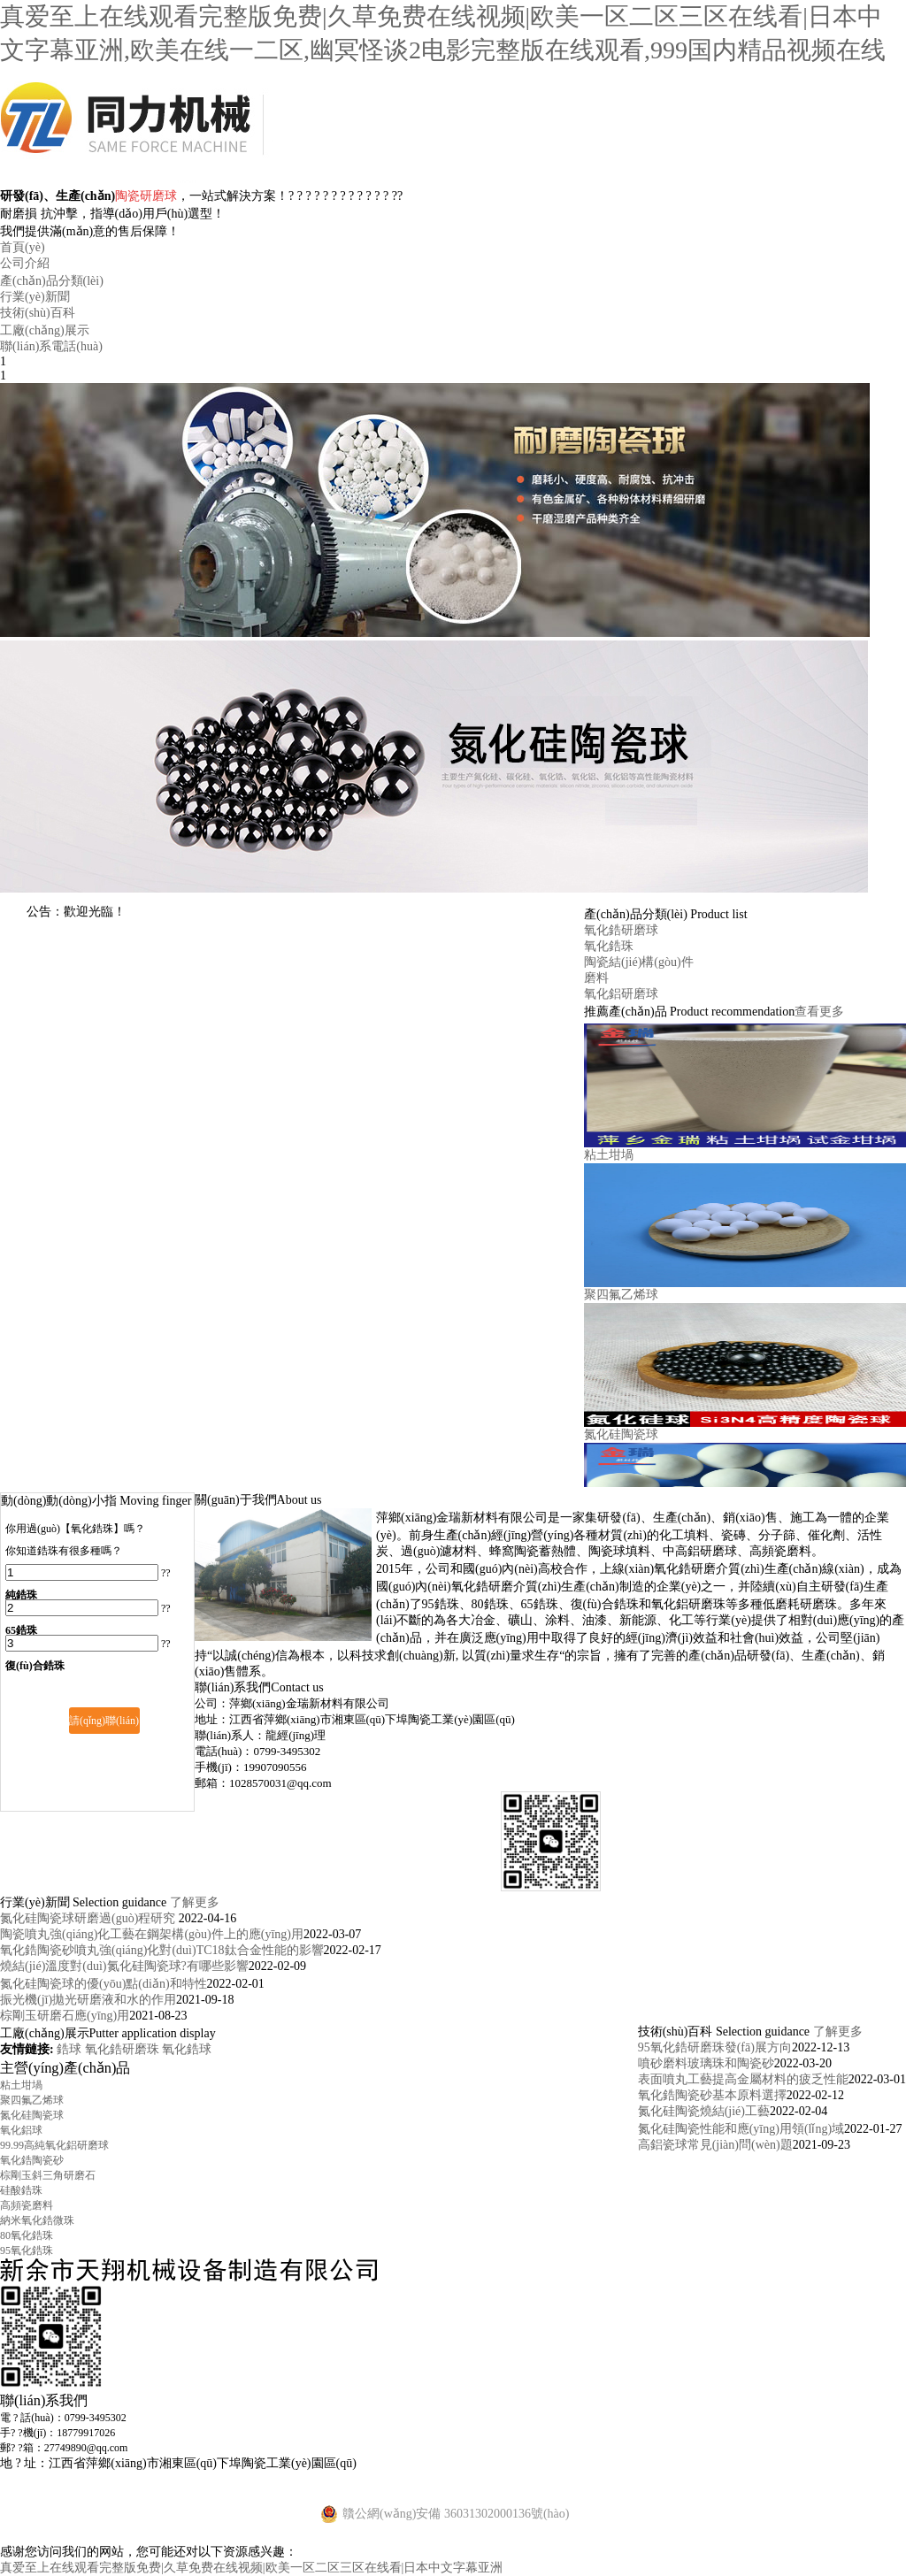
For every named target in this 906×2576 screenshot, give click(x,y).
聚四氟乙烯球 (621, 1294)
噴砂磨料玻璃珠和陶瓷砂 (706, 2063)
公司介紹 (25, 263)
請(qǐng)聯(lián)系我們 (104, 1724)
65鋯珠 (21, 1630)
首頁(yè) (22, 247)
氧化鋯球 (186, 2049)
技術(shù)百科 (37, 312)
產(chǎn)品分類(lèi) (52, 281)
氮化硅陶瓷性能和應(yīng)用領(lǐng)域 (741, 2128)
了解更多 (194, 1902)
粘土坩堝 (608, 1155)
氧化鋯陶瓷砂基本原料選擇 (712, 2095)
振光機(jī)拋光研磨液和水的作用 (88, 1999)
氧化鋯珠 (608, 946)
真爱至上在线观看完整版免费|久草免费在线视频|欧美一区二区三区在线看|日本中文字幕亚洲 (251, 2567)
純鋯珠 (21, 1595)
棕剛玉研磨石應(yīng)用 (64, 2015)
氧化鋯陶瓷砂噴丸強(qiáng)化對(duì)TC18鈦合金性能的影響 (162, 1950)
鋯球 (71, 2049)
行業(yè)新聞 (35, 296)
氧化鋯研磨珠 (124, 2049)
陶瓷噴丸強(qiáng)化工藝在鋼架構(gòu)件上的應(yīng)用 (151, 1934)
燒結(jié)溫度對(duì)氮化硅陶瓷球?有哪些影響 (124, 1966)
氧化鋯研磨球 (621, 930)
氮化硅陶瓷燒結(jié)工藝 (704, 2111)
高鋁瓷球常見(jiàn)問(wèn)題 (715, 2144)
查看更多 (819, 1011)
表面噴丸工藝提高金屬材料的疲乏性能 (743, 2079)
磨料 (596, 978)
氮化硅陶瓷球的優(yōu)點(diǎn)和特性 (103, 1983)
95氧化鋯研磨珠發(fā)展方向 (715, 2047)
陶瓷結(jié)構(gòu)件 (639, 962)
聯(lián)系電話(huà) (51, 346)
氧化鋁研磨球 (621, 993)
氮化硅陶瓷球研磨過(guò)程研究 (89, 1918)
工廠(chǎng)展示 (44, 330)
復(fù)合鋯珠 (35, 1666)
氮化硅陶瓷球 (621, 1434)
